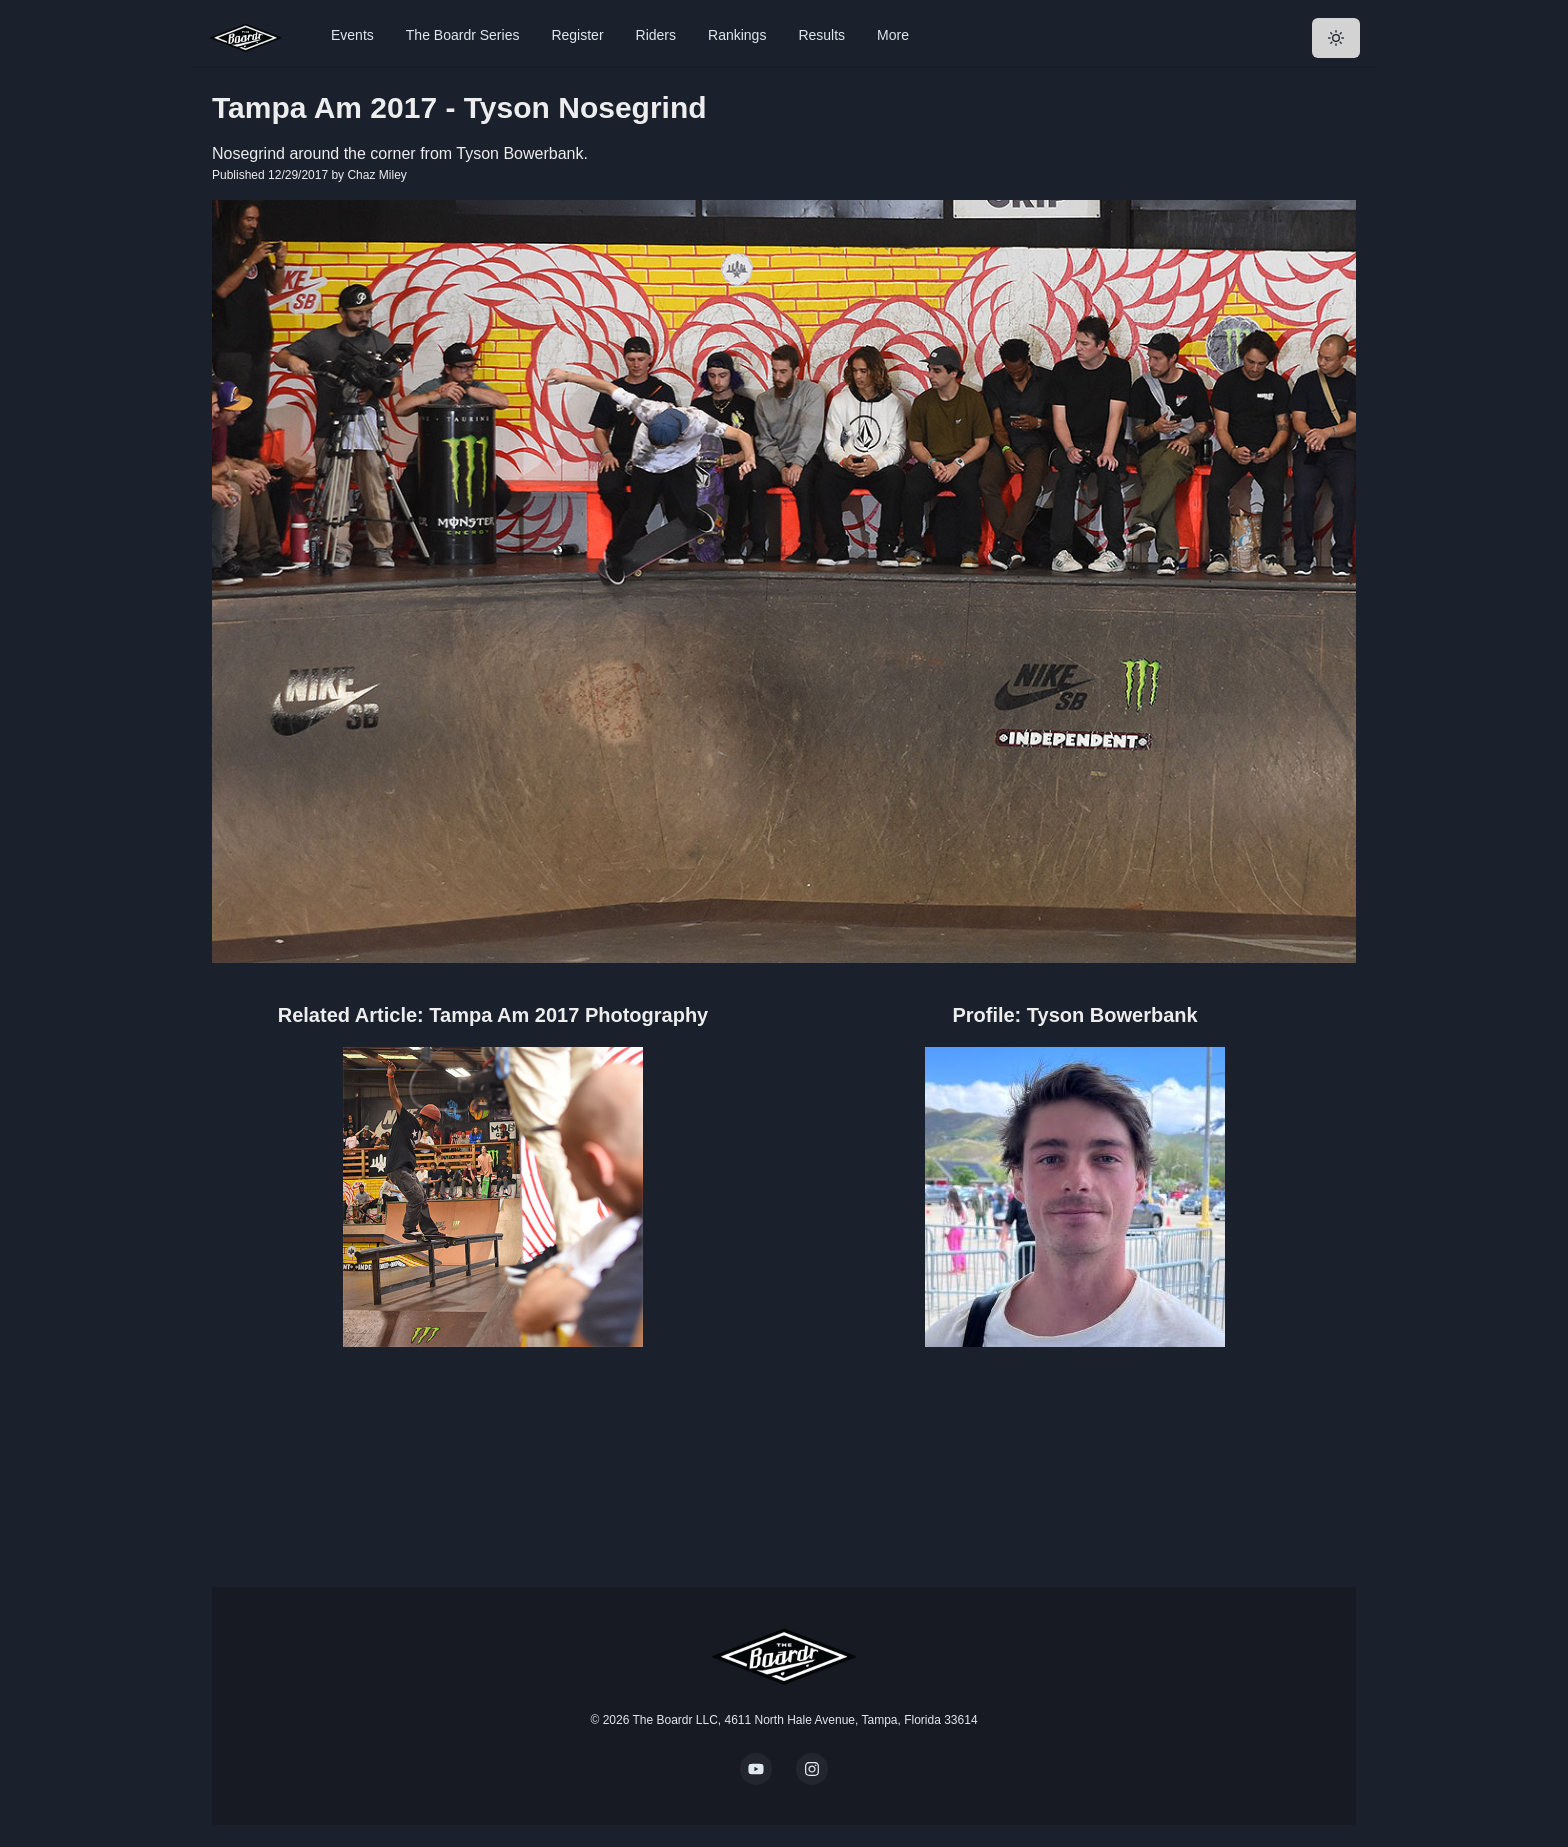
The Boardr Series (463, 35)
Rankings (737, 35)
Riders (656, 35)
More (893, 35)
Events (352, 35)
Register (577, 35)
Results (821, 35)
